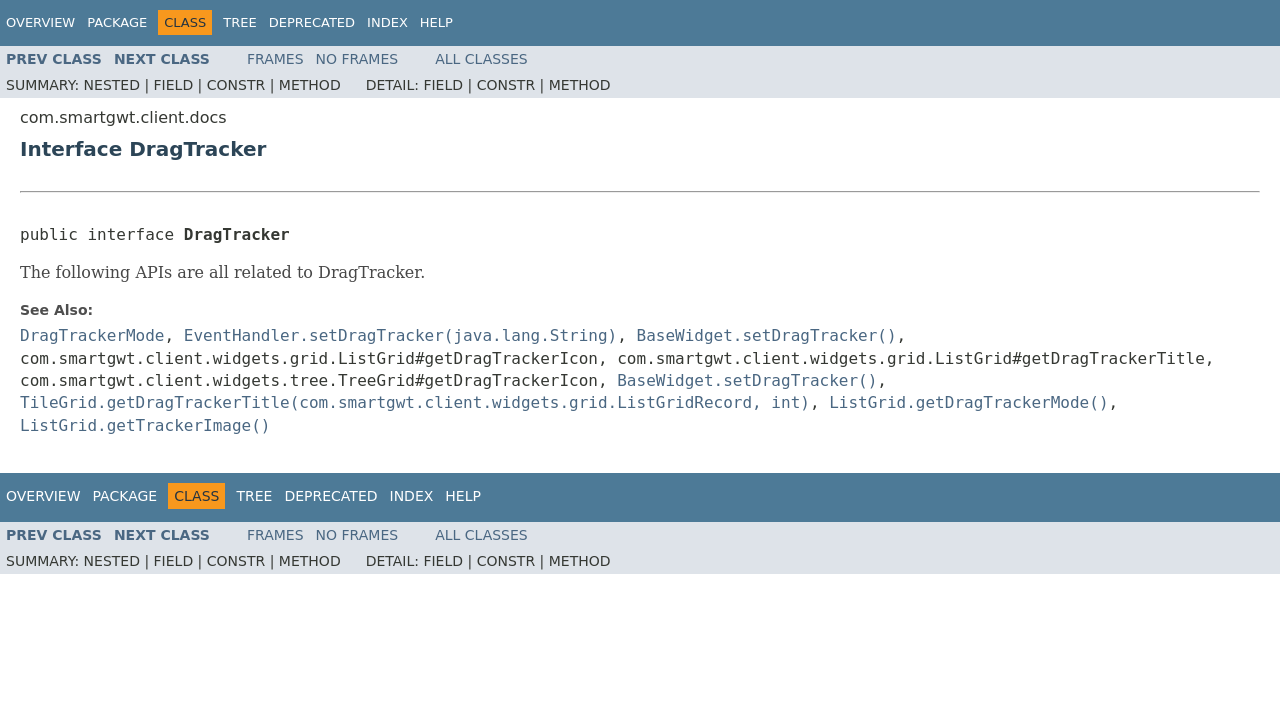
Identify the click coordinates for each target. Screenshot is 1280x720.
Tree (239, 22)
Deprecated (312, 22)
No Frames (357, 59)
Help (436, 22)
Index (387, 22)
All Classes (481, 59)
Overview (40, 22)
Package (117, 22)
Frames (275, 59)
